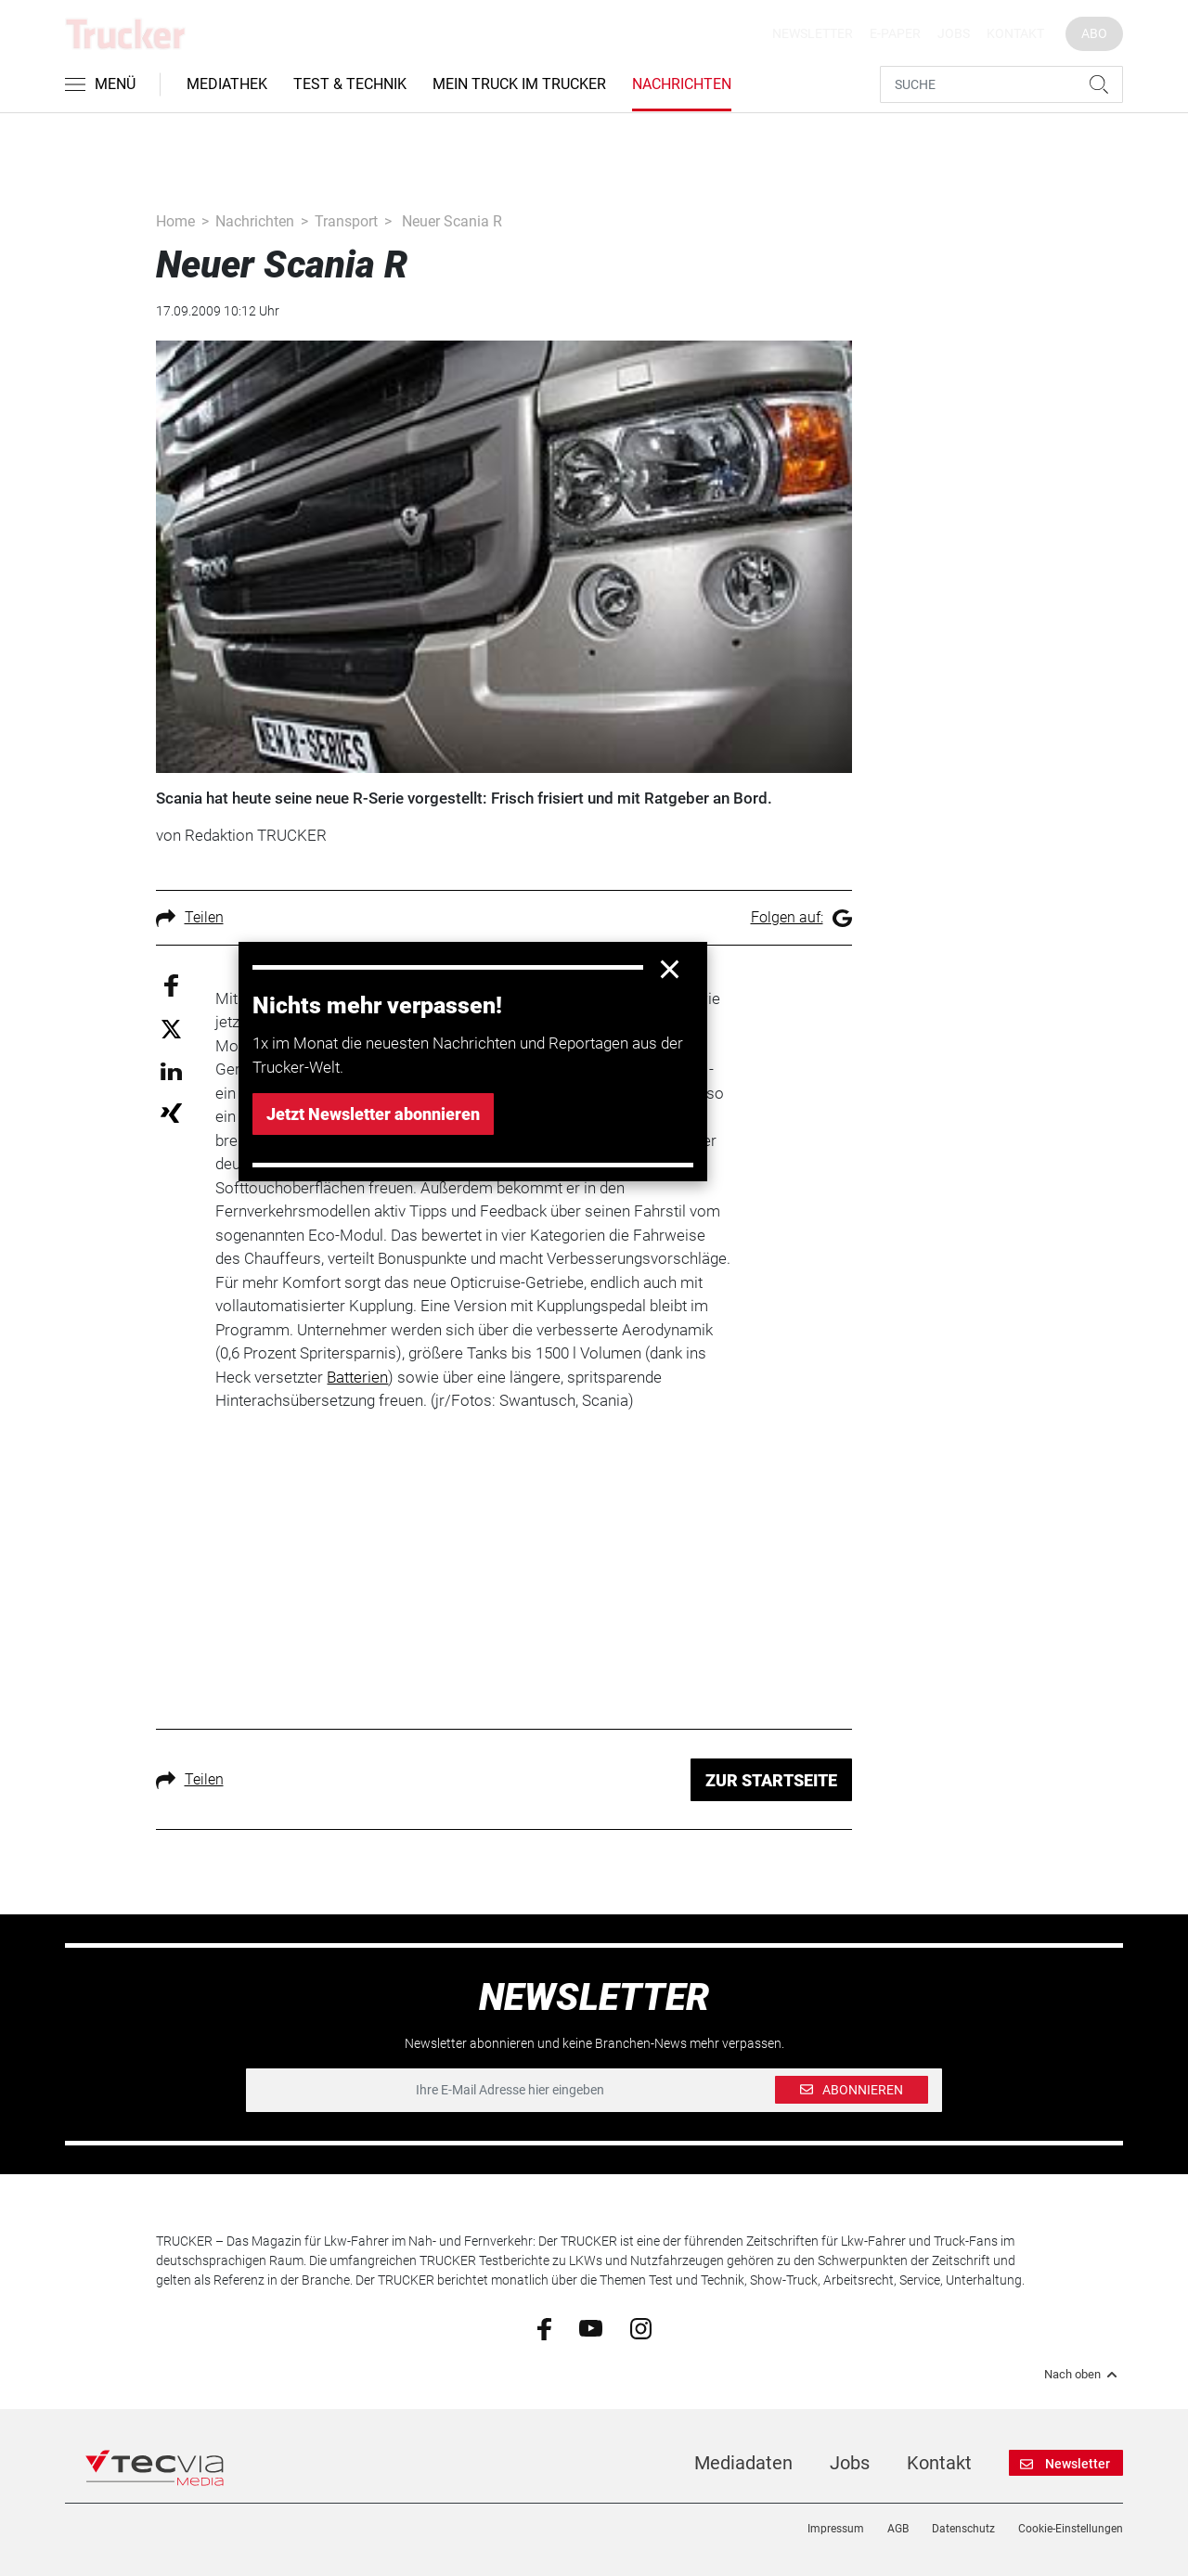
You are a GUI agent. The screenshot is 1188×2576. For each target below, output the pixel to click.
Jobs (953, 33)
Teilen (190, 917)
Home (175, 221)
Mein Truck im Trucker (519, 84)
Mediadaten (743, 2463)
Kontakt (1015, 33)
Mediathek (227, 84)
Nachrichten (681, 84)
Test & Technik (350, 84)
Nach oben (1083, 2374)
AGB (898, 2528)
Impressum (835, 2528)
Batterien (357, 1377)
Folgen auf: (801, 917)
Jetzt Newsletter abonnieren (373, 1114)
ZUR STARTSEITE (771, 1780)
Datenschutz (963, 2528)
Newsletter (812, 33)
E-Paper (895, 33)
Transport (346, 221)
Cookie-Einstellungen (1070, 2528)
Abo (1094, 33)
